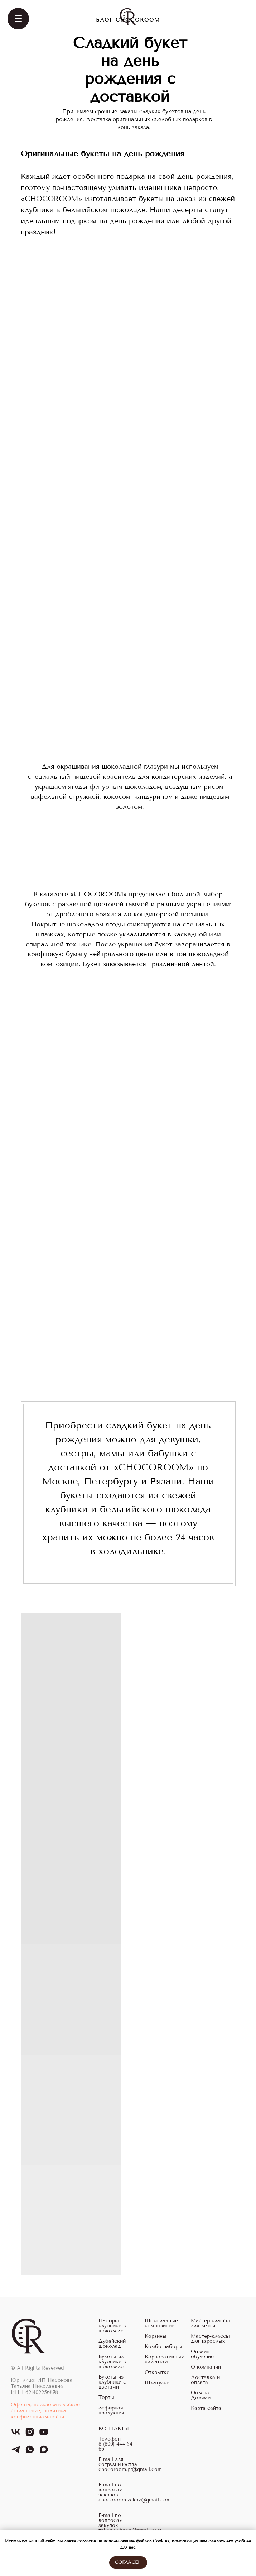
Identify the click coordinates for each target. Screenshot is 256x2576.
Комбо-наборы (163, 2346)
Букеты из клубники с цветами (112, 2382)
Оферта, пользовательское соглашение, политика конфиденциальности (45, 2410)
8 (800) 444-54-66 (116, 2447)
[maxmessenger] (44, 2452)
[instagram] (30, 2435)
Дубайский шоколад (112, 2344)
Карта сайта (206, 2408)
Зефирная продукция (111, 2410)
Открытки (157, 2372)
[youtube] (44, 2435)
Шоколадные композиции (161, 2323)
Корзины (155, 2336)
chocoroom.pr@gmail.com (130, 2469)
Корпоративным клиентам (165, 2360)
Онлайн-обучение (202, 2354)
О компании (206, 2367)
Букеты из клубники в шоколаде (112, 2361)
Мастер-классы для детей (210, 2323)
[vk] (16, 2435)
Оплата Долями (201, 2395)
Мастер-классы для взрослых (210, 2339)
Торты (106, 2397)
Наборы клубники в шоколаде (112, 2325)
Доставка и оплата (205, 2380)
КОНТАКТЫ (113, 2428)
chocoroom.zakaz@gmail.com (134, 2500)
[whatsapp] (30, 2452)
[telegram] (16, 2452)
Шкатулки (157, 2382)
